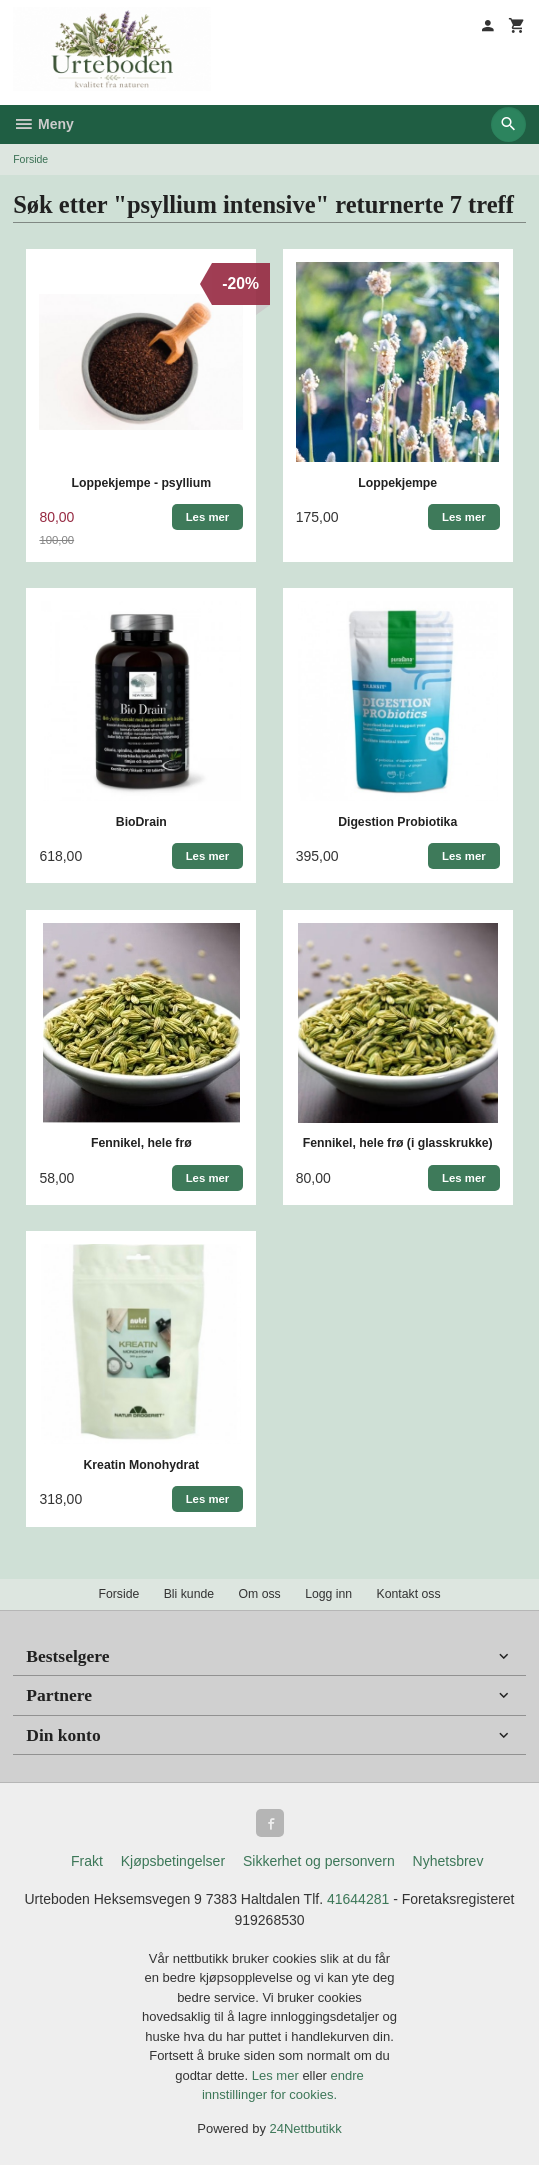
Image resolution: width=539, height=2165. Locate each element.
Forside (30, 159)
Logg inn (328, 1594)
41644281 (358, 1899)
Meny (43, 124)
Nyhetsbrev (448, 1861)
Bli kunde (189, 1594)
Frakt (87, 1861)
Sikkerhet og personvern (319, 1861)
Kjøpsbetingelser (173, 1861)
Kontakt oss (409, 1594)
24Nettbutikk (306, 2128)
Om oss (260, 1594)
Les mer (277, 2075)
